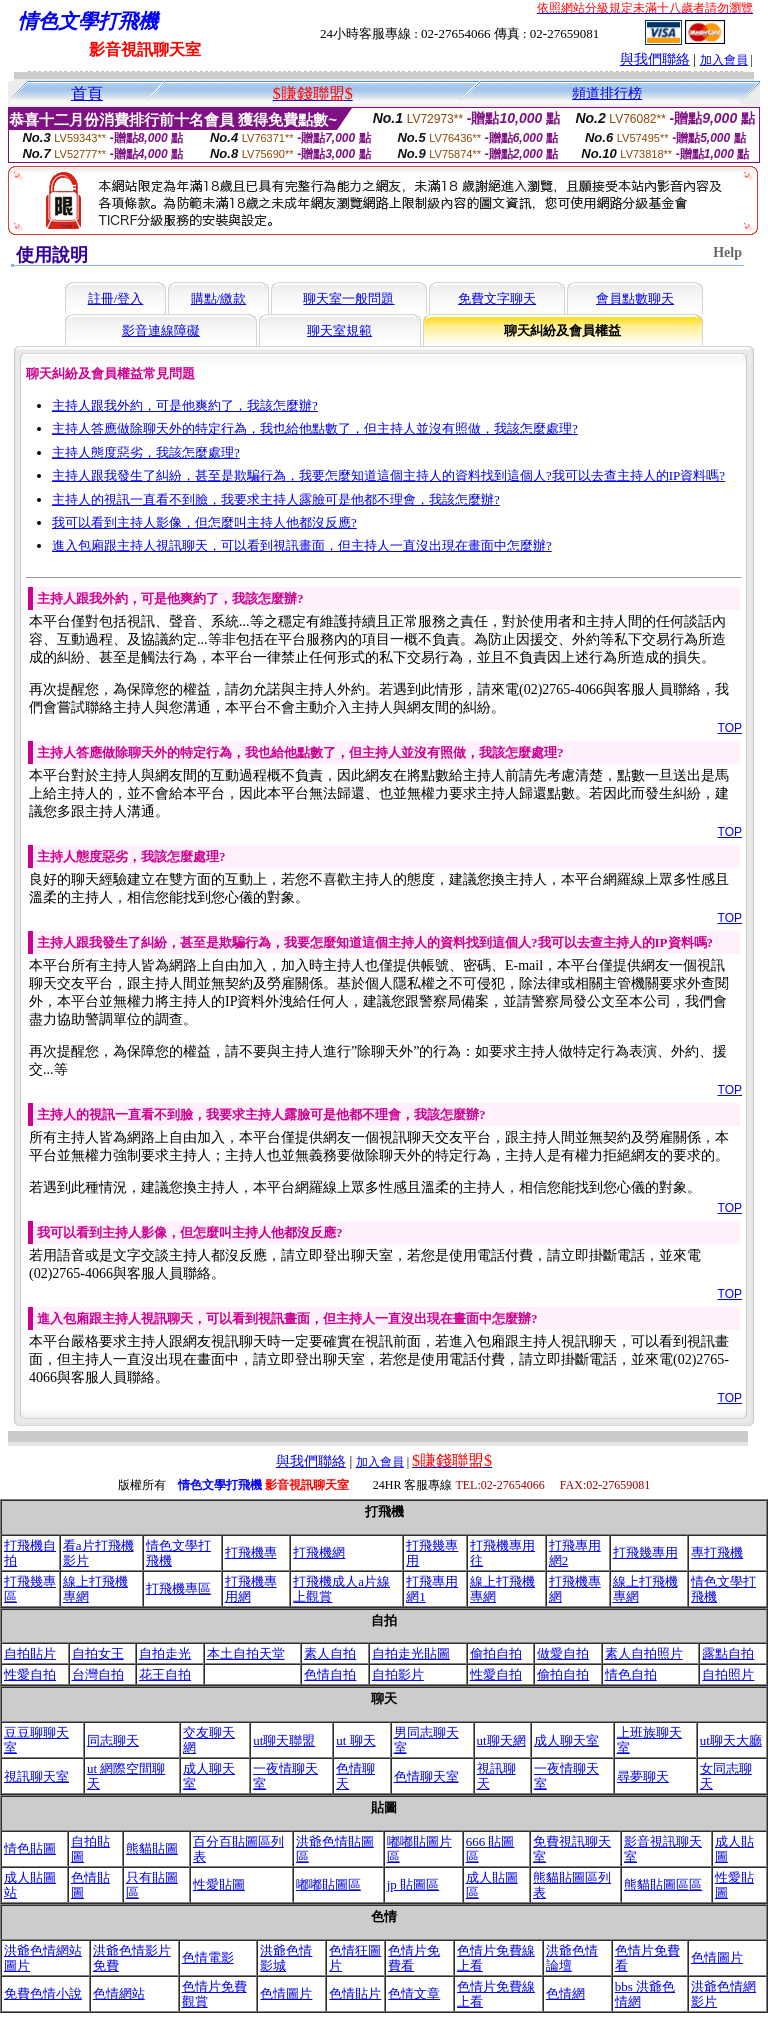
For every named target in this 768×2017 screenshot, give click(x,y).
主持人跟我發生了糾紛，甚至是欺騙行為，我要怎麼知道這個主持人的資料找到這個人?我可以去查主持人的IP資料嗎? (388, 475)
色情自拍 (330, 1674)
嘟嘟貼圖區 (328, 1884)
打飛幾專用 (645, 1552)
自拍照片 (728, 1674)
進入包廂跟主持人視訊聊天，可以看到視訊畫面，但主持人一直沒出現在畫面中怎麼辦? (302, 545)
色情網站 (119, 1993)
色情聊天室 (426, 1776)
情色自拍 (631, 1674)
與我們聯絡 (655, 59)
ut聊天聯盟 (284, 1740)
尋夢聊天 (643, 1776)
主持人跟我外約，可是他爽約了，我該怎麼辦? (185, 405)
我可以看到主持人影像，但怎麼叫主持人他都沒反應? (204, 522)
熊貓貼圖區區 (663, 1884)
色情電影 (208, 1957)
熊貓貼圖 (152, 1848)
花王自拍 (165, 1674)
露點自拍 (728, 1653)
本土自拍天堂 (246, 1653)
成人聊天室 (566, 1740)
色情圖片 (717, 1957)
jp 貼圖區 (413, 1884)
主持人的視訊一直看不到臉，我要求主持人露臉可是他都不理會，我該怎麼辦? (276, 499)
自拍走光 (165, 1653)
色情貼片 (355, 1993)
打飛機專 (251, 1552)
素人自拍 (330, 1653)
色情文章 (414, 1993)
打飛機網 (319, 1552)
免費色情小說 (43, 1993)
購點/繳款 (219, 298)
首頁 (87, 93)
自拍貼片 (30, 1653)
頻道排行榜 (607, 93)
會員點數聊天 (635, 298)
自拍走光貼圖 (411, 1653)
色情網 (565, 1993)
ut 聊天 (355, 1740)
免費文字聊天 (497, 298)
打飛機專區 (178, 1588)
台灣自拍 (98, 1674)
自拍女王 (98, 1653)
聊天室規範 (339, 330)
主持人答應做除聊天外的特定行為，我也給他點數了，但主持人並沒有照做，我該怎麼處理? (315, 428)
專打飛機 (717, 1552)
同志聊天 (113, 1740)
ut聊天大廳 (731, 1740)
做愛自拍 (563, 1653)
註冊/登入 (116, 298)
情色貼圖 (30, 1848)
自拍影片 (398, 1674)
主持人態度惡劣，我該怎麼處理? (146, 452)
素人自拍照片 (644, 1653)
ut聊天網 (501, 1740)
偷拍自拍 (496, 1653)
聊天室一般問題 (348, 298)
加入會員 (724, 60)
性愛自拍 (30, 1674)
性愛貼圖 (219, 1884)
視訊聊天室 (36, 1776)
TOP (730, 728)
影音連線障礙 (161, 330)
